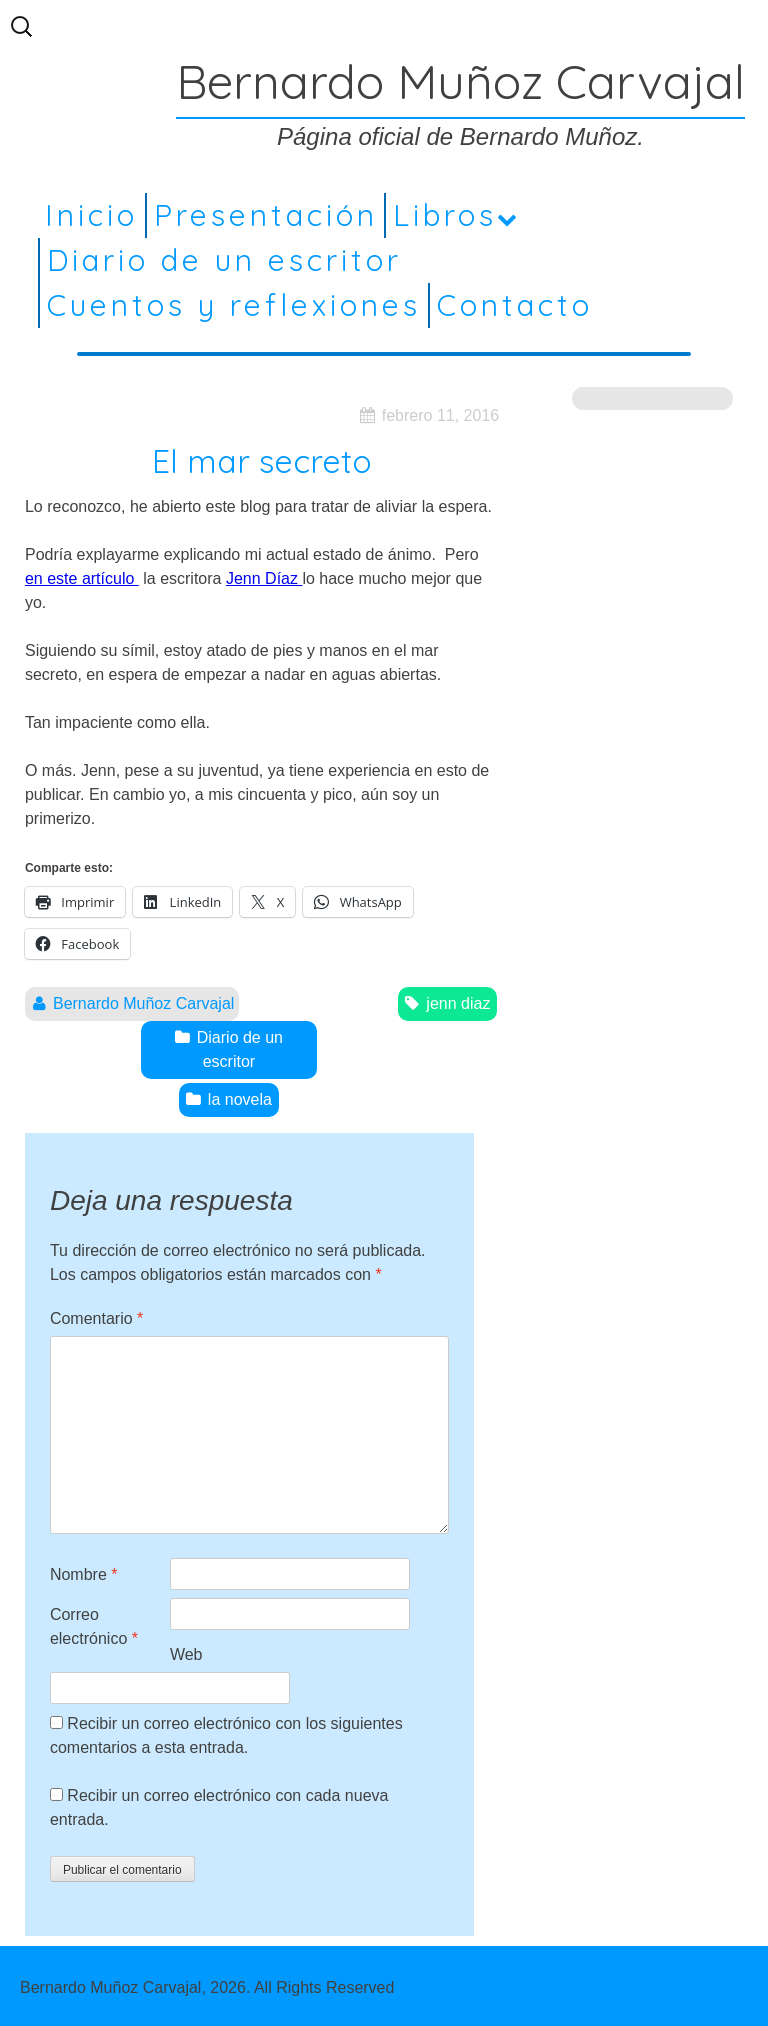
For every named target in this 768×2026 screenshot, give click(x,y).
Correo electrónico (94, 1626)
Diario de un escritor (224, 260)
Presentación (266, 215)
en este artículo (82, 578)
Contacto (515, 305)
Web (186, 1654)
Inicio (91, 215)
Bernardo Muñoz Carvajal (143, 1003)
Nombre (84, 1574)
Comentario (96, 1318)
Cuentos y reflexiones (234, 305)
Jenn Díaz (264, 578)
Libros (445, 215)
